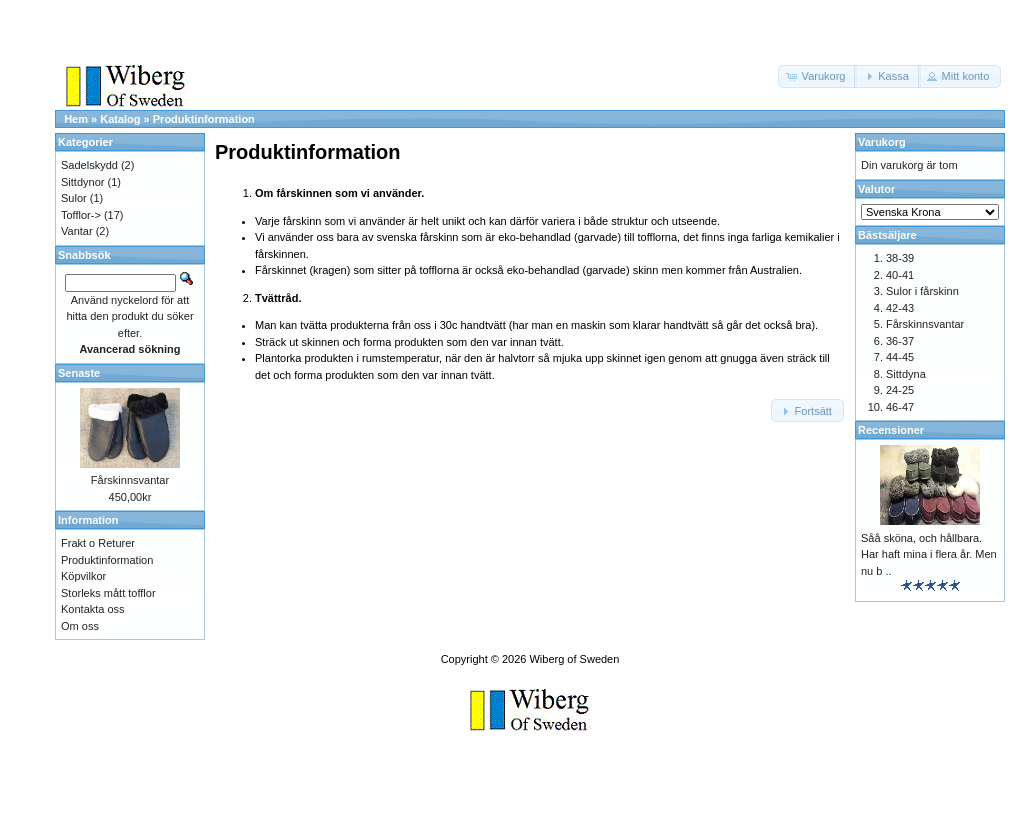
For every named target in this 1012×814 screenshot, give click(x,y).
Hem (76, 119)
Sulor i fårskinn (922, 291)
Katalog (120, 119)
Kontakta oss (93, 609)
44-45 (900, 357)
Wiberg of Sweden (574, 659)
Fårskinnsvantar (130, 480)
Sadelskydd (89, 165)
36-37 (900, 341)
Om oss (80, 626)
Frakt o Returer (98, 543)
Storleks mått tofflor (108, 593)
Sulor (74, 198)
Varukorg (882, 142)
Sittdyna (906, 374)
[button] (818, 76)
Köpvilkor (83, 576)
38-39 (900, 258)
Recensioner (891, 430)
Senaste (79, 373)
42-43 (900, 308)
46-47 (900, 407)
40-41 (900, 275)
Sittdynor (82, 182)
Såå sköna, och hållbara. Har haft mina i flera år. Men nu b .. (929, 554)
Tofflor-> (81, 215)
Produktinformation (204, 119)
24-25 (900, 390)
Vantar (77, 231)
